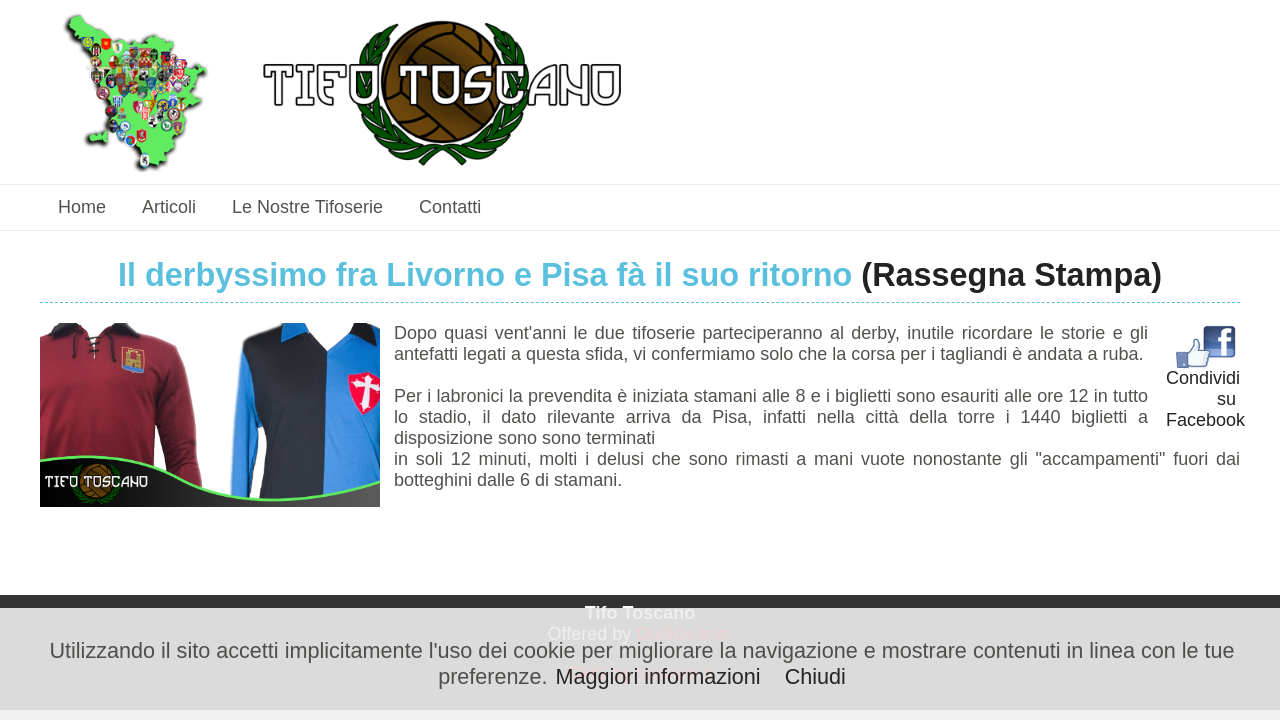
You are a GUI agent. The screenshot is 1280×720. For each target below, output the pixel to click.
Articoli (169, 207)
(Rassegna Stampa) (1011, 275)
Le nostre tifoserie (307, 207)
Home (82, 207)
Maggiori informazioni (657, 676)
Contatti (450, 207)
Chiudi (815, 676)
